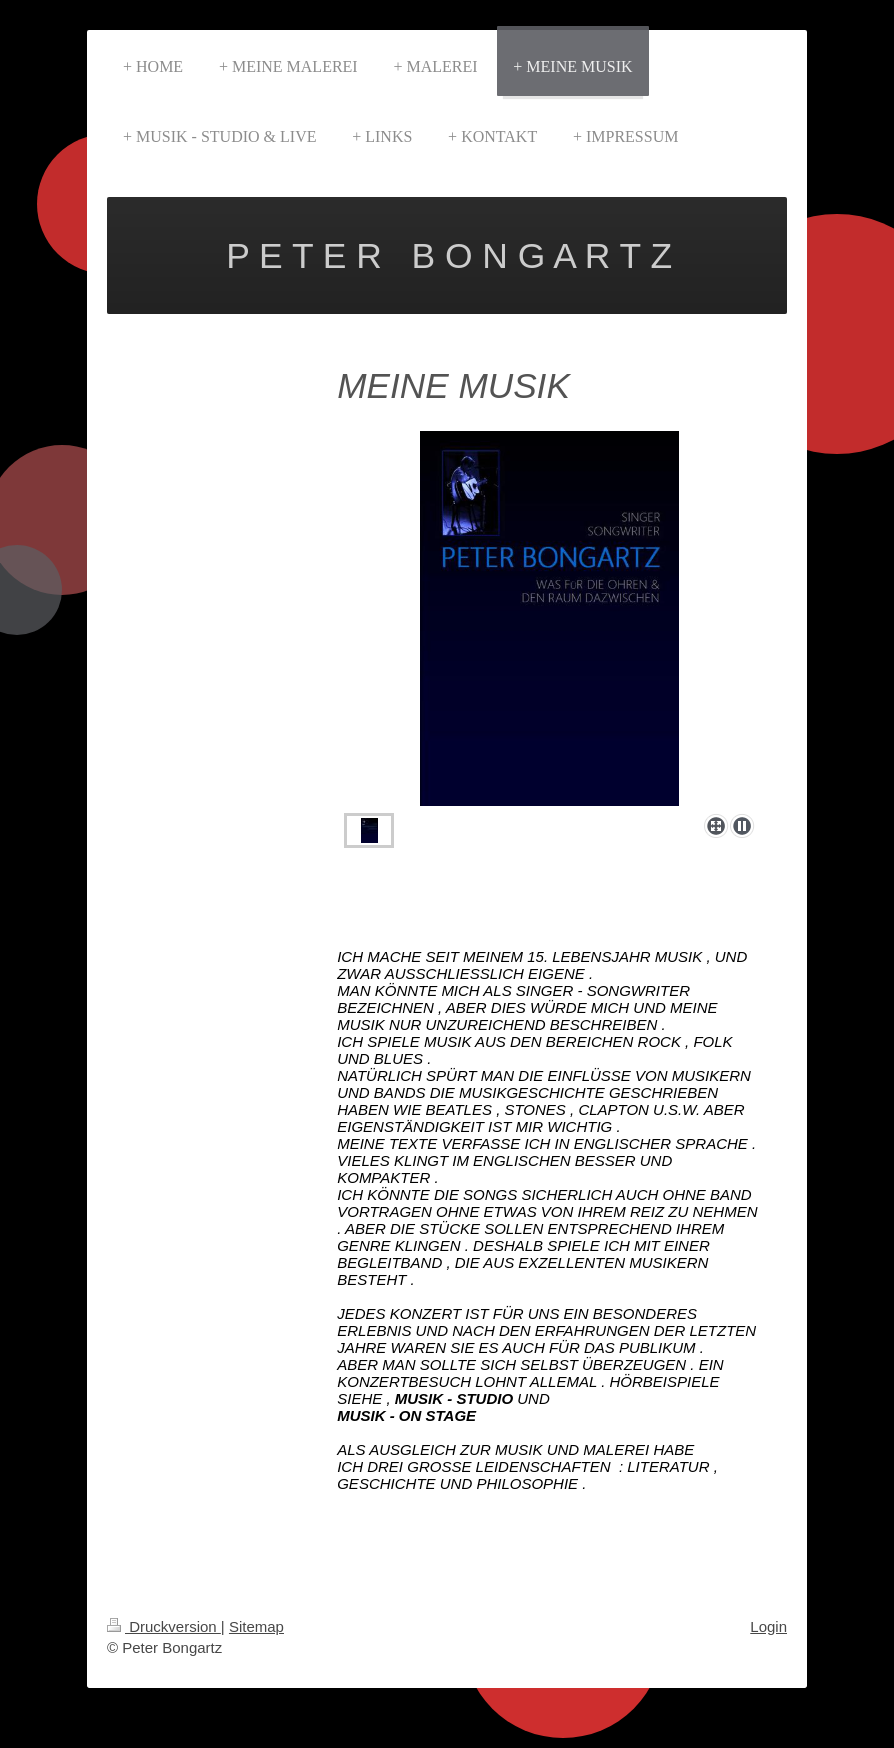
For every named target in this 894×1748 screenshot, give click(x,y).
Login (768, 1626)
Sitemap (256, 1626)
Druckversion (164, 1626)
